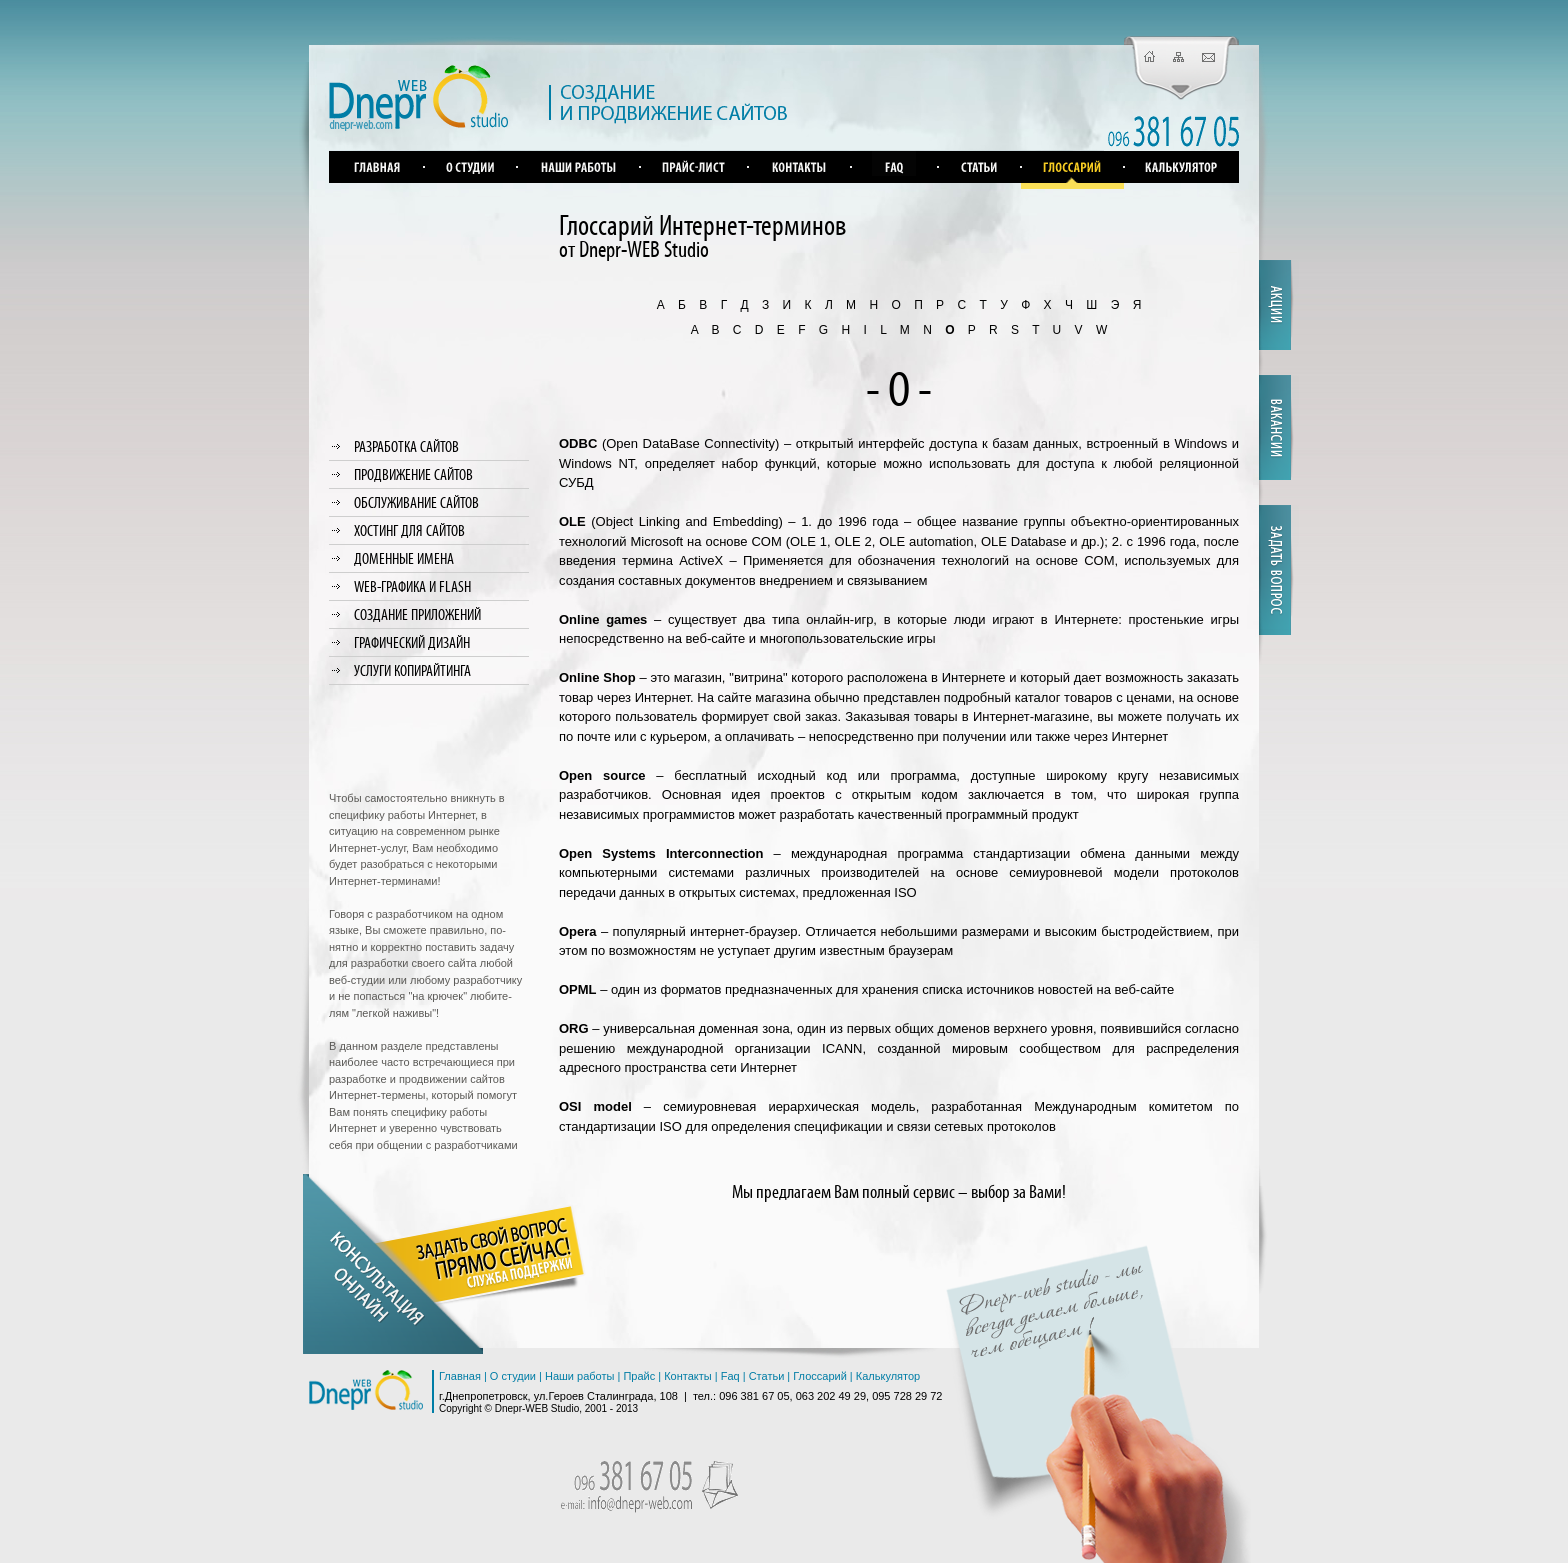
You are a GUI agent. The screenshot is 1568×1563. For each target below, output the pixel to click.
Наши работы (579, 1376)
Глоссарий (820, 1376)
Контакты (688, 1376)
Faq (730, 1376)
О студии (513, 1376)
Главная (460, 1376)
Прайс (639, 1376)
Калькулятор (888, 1376)
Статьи (767, 1376)
